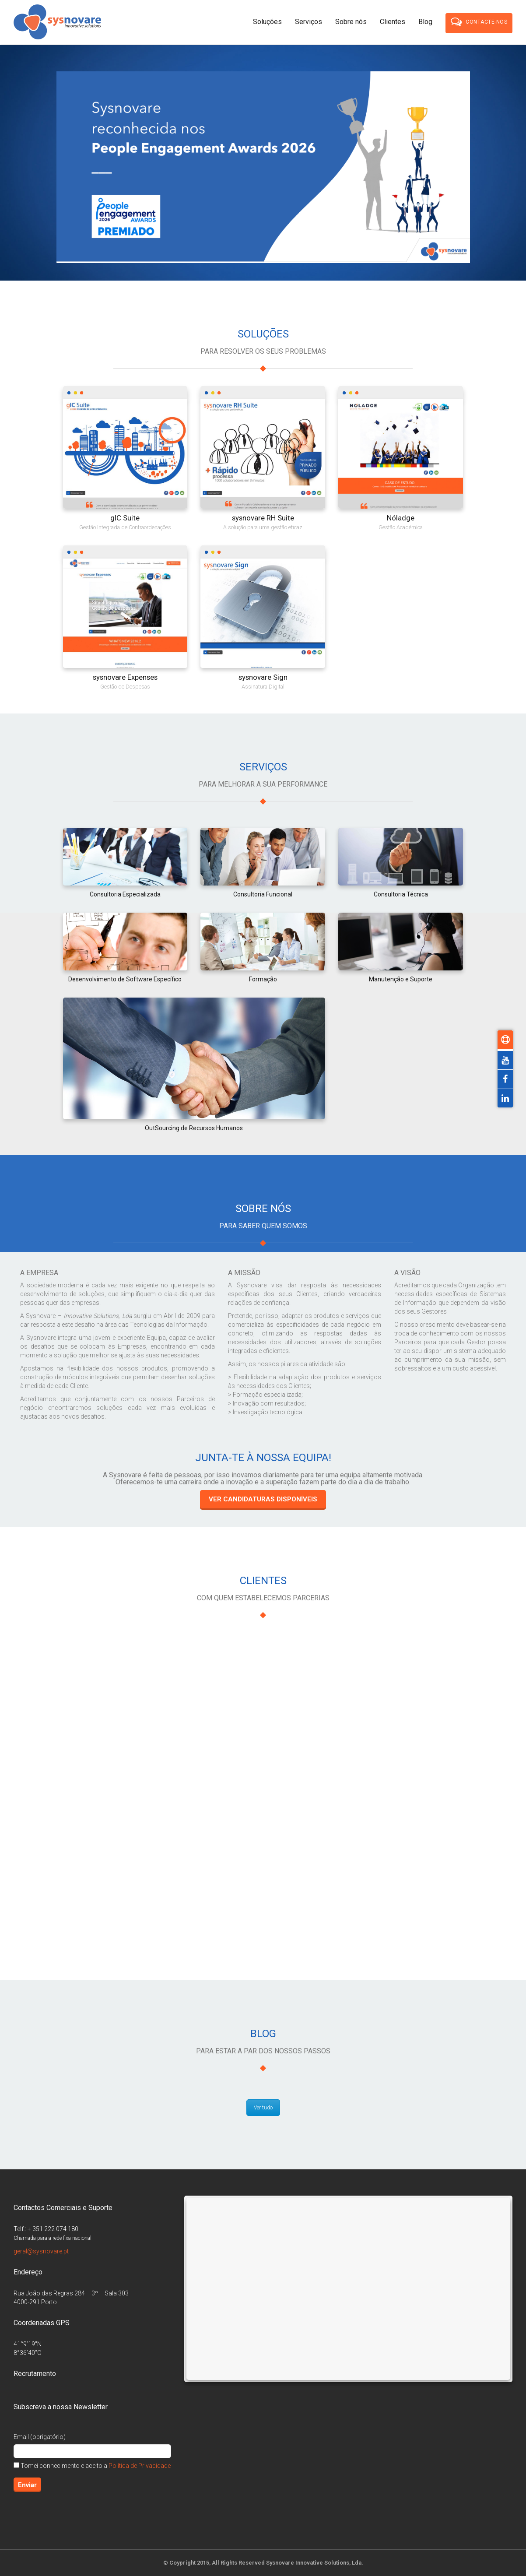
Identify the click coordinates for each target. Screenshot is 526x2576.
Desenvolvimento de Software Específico (125, 979)
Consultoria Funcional (262, 894)
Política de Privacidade (140, 2465)
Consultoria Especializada (125, 894)
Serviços (308, 22)
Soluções (267, 22)
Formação (263, 979)
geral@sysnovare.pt (41, 2251)
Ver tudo (263, 2108)
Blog (425, 22)
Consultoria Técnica (401, 894)
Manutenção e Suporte (400, 979)
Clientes (392, 22)
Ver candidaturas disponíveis (263, 1499)
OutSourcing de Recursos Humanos (194, 1128)
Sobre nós (351, 22)
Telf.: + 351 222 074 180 (46, 2228)
